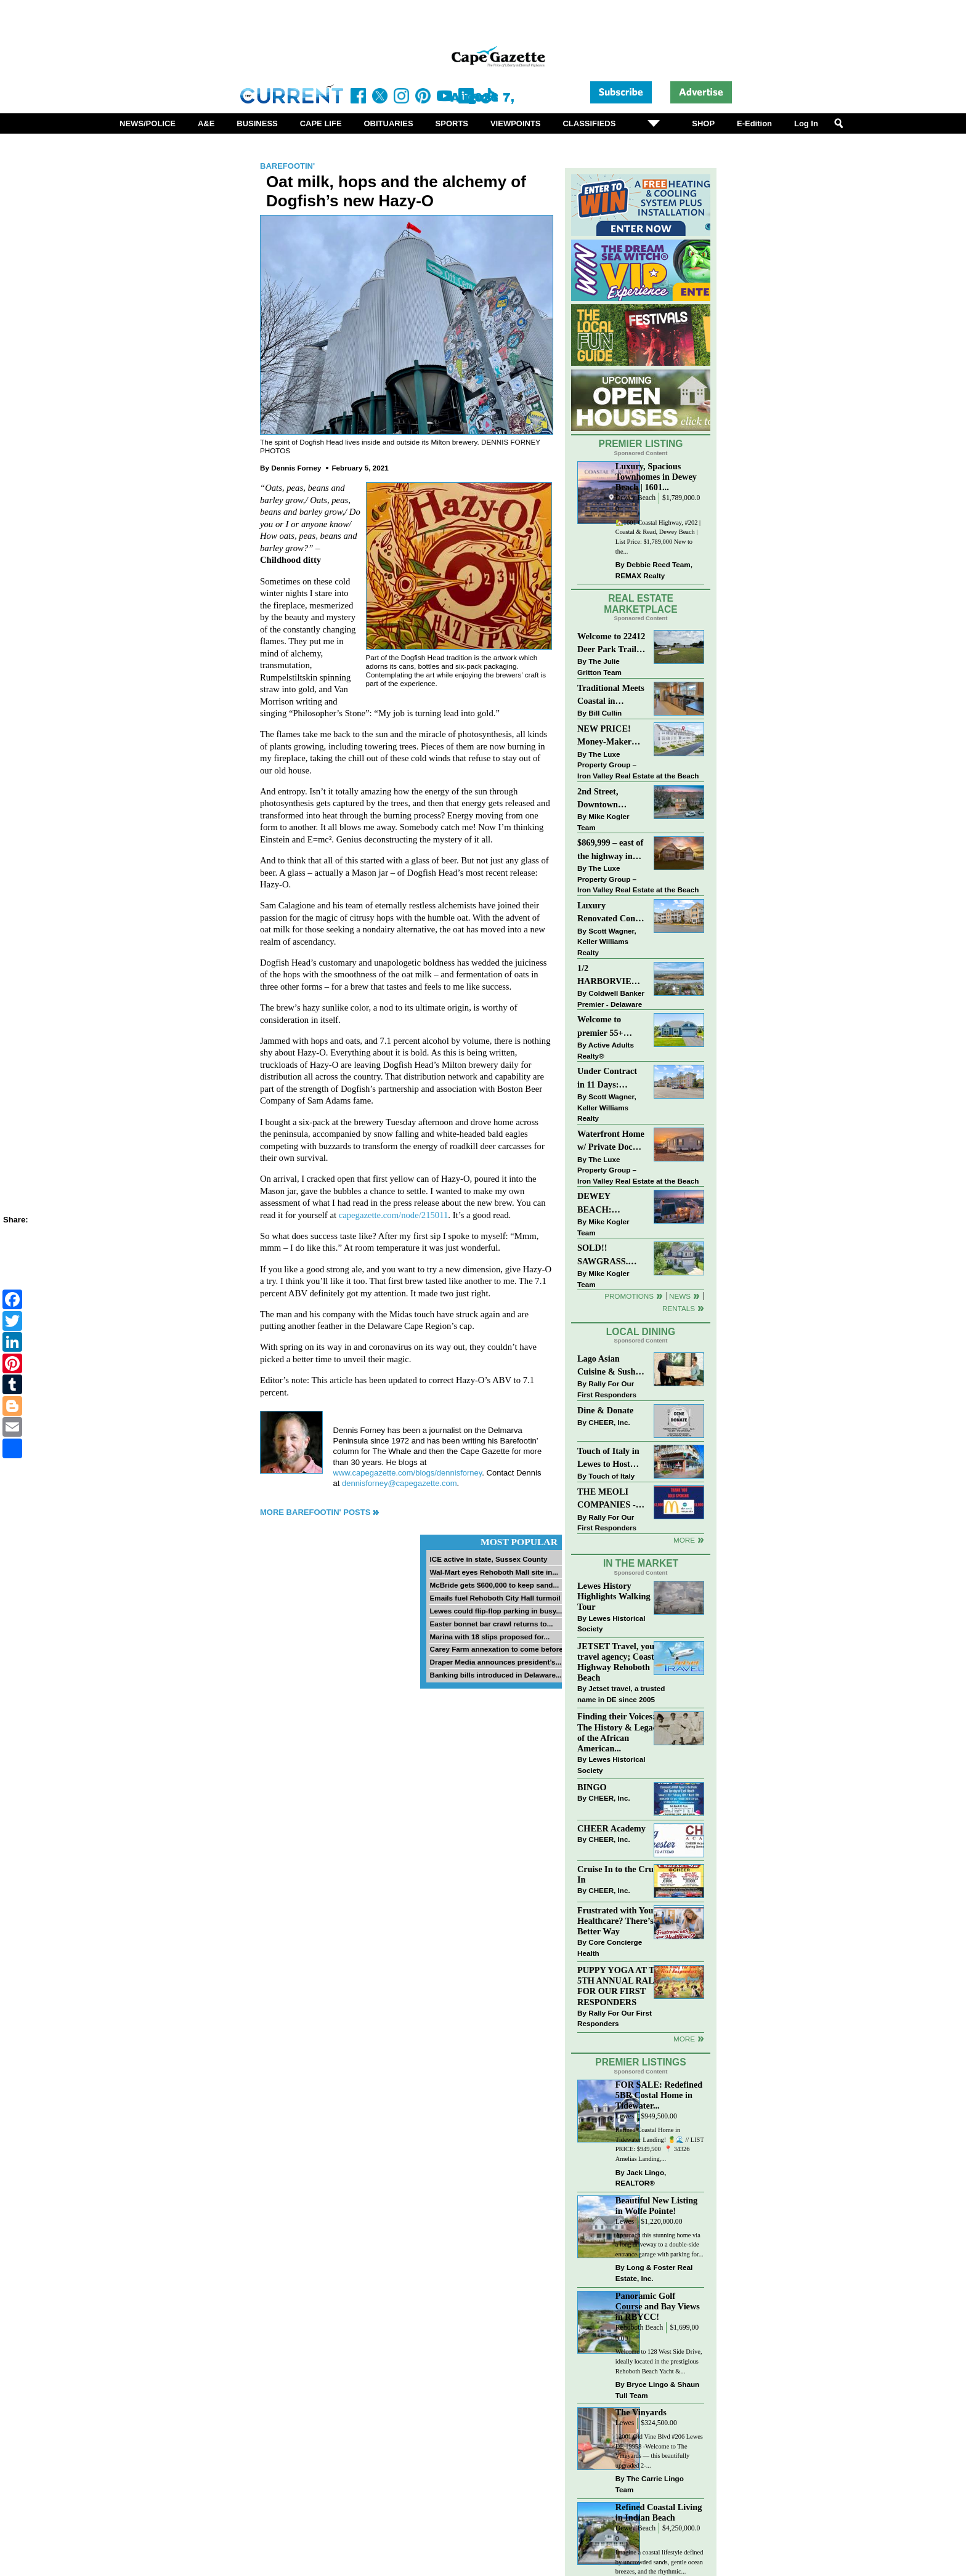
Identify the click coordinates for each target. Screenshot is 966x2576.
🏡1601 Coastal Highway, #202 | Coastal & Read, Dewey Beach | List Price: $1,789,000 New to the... (657, 537)
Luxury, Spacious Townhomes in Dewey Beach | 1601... (656, 476)
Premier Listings (640, 2062)
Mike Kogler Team (603, 821)
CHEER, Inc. (609, 1422)
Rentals (678, 1308)
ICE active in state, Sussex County (488, 1559)
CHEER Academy (611, 1828)
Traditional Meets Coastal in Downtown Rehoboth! (610, 695)
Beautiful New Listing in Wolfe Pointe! (656, 2205)
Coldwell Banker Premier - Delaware (610, 998)
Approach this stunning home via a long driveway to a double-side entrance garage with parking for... (659, 2245)
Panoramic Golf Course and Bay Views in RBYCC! (657, 2306)
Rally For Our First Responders (606, 1389)
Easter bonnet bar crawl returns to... (491, 1624)
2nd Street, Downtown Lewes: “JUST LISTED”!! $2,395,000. (604, 799)
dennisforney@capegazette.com (399, 1483)
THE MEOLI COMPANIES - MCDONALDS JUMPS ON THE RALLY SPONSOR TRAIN (610, 1499)
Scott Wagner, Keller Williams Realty (606, 941)
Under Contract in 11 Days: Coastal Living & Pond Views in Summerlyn (609, 1078)
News (680, 1296)
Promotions (629, 1296)
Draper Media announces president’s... (495, 1662)
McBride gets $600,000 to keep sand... (494, 1585)
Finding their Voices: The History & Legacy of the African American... (619, 1732)
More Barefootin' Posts (315, 1512)
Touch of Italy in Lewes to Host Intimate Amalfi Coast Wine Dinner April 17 (608, 1458)
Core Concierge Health (609, 1947)
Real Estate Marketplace (641, 604)
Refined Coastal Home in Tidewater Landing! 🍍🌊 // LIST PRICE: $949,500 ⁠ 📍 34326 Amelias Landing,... (659, 2144)
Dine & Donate (605, 1410)
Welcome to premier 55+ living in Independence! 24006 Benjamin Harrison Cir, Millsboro (607, 1027)
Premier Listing (641, 443)
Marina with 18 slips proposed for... (489, 1637)
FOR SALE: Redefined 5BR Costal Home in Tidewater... (658, 2095)
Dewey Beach (635, 498)
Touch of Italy (611, 1476)
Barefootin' (287, 166)
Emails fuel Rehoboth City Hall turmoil (494, 1598)
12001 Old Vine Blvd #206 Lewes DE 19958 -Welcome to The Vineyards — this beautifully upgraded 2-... (659, 2451)
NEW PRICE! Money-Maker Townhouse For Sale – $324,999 (606, 736)
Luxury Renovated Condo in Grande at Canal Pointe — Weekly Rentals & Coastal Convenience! (611, 913)
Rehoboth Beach (639, 2328)
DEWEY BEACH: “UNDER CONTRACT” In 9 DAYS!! (610, 1203)
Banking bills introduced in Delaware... (495, 1675)
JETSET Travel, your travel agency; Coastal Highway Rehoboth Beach (619, 1661)
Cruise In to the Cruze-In (620, 1874)
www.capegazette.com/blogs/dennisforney (407, 1472)
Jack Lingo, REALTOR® (641, 2177)
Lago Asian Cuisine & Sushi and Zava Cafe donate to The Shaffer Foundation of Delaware (607, 1366)
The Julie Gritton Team (599, 666)
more (684, 2039)
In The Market (640, 1563)
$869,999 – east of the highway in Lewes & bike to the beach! (610, 850)
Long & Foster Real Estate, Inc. (653, 2272)
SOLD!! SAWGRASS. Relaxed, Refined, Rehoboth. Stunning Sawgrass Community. (610, 1255)
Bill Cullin (605, 713)
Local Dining (640, 1331)
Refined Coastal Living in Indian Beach (658, 2512)
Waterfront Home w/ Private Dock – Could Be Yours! (610, 1141)
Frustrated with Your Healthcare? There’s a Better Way (618, 1920)
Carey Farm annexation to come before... (499, 1649)
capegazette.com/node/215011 (393, 1215)
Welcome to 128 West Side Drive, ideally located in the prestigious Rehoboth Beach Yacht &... (658, 2361)
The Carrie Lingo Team (649, 2483)
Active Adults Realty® (605, 1050)
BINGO (592, 1787)
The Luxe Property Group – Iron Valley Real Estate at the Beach (638, 765)
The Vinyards (641, 2412)
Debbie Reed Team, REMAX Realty (653, 569)
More (684, 1540)
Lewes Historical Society (611, 1623)
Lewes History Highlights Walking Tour (614, 1596)
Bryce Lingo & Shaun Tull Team (657, 2389)
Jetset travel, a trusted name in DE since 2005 (621, 1693)
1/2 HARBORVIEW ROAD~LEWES (608, 975)
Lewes (625, 2116)
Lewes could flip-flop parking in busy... (495, 1611)
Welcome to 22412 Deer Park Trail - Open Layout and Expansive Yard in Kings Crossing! (611, 643)
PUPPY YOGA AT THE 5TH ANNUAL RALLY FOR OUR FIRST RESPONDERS (622, 1985)
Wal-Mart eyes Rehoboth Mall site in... (493, 1572)
